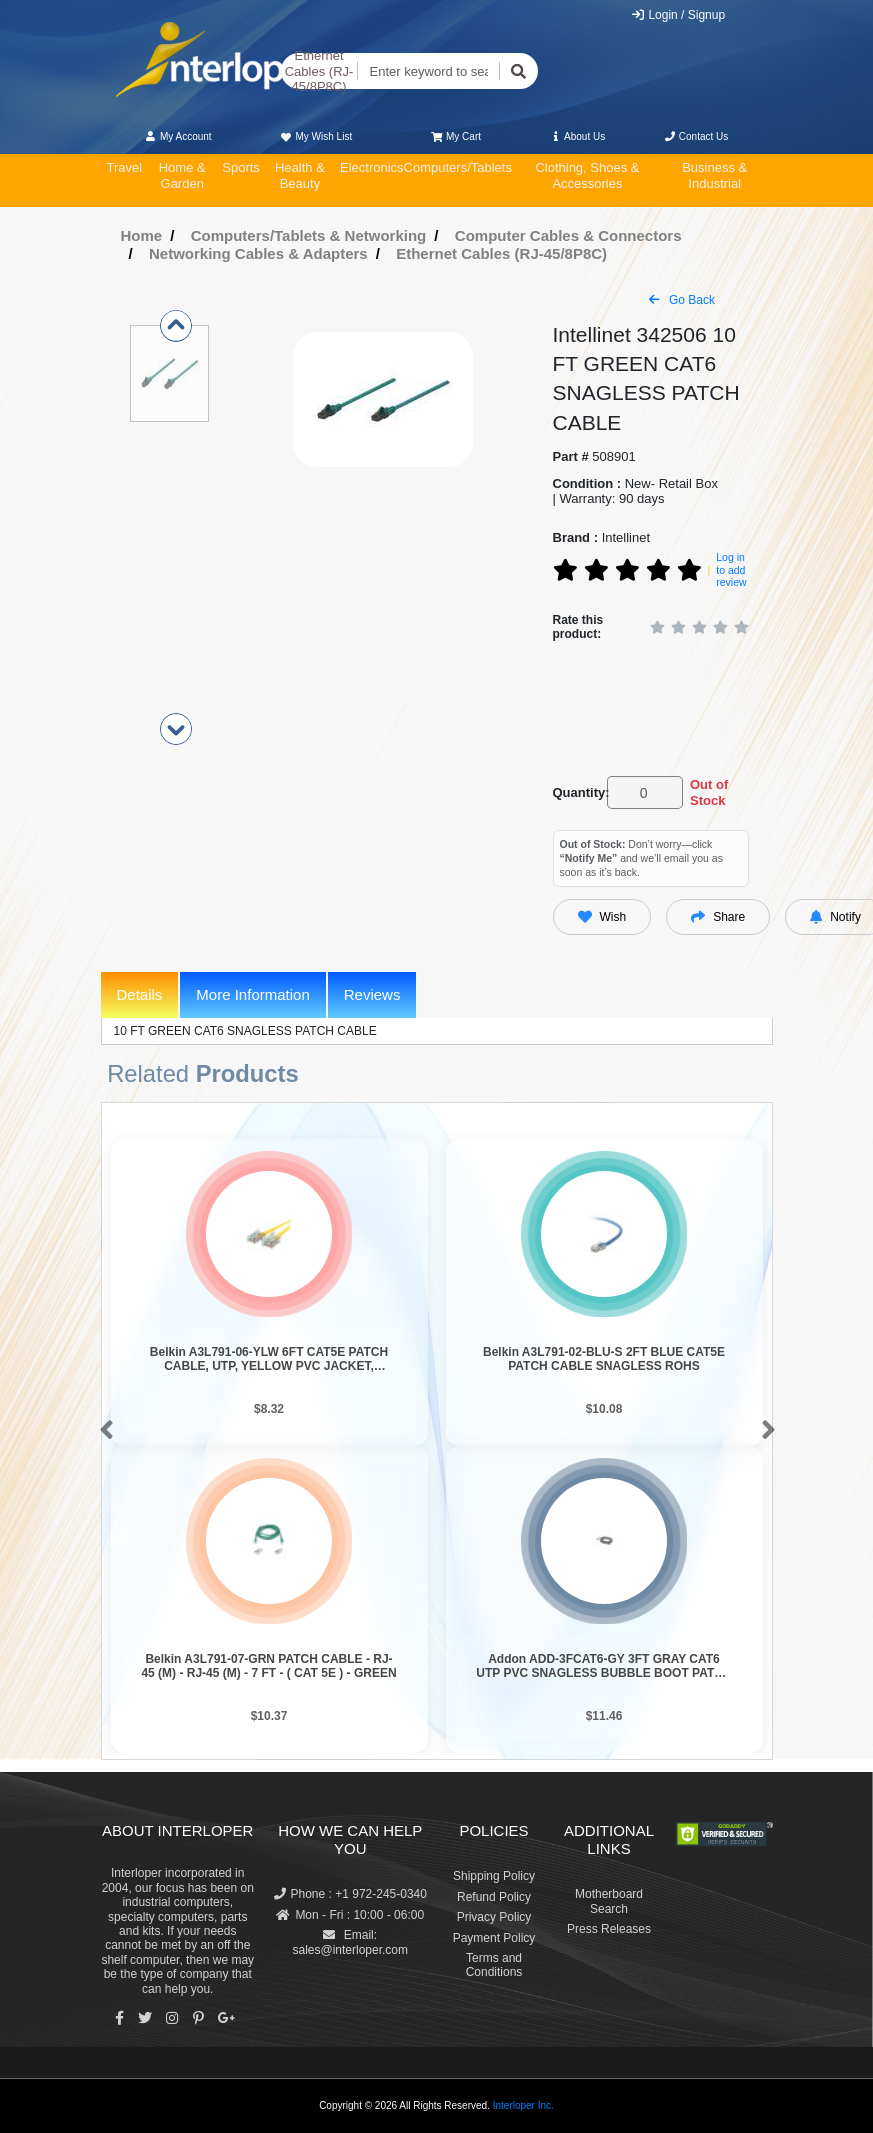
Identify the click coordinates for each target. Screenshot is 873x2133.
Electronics (372, 167)
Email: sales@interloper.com (350, 1942)
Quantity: (576, 792)
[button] (102, 1431)
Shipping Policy (494, 1876)
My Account (178, 136)
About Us (577, 136)
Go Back (682, 300)
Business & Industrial (714, 175)
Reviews (372, 994)
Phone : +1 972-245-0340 (350, 1894)
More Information (252, 994)
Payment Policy (494, 1938)
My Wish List (316, 136)
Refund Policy (494, 1897)
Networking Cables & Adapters (258, 253)
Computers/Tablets (458, 167)
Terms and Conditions (494, 1965)
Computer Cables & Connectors (568, 235)
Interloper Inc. (523, 2105)
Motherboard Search (609, 1901)
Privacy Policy (494, 1917)
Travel (125, 167)
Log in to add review (731, 569)
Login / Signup (677, 15)
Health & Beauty (300, 175)
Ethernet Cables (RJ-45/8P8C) (319, 71)
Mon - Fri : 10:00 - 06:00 (350, 1915)
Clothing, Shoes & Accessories (587, 175)
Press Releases (609, 1929)
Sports (241, 167)
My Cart (456, 136)
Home (142, 235)
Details (140, 994)
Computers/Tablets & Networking (309, 235)
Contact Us (696, 136)
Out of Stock (709, 792)
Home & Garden (182, 175)
